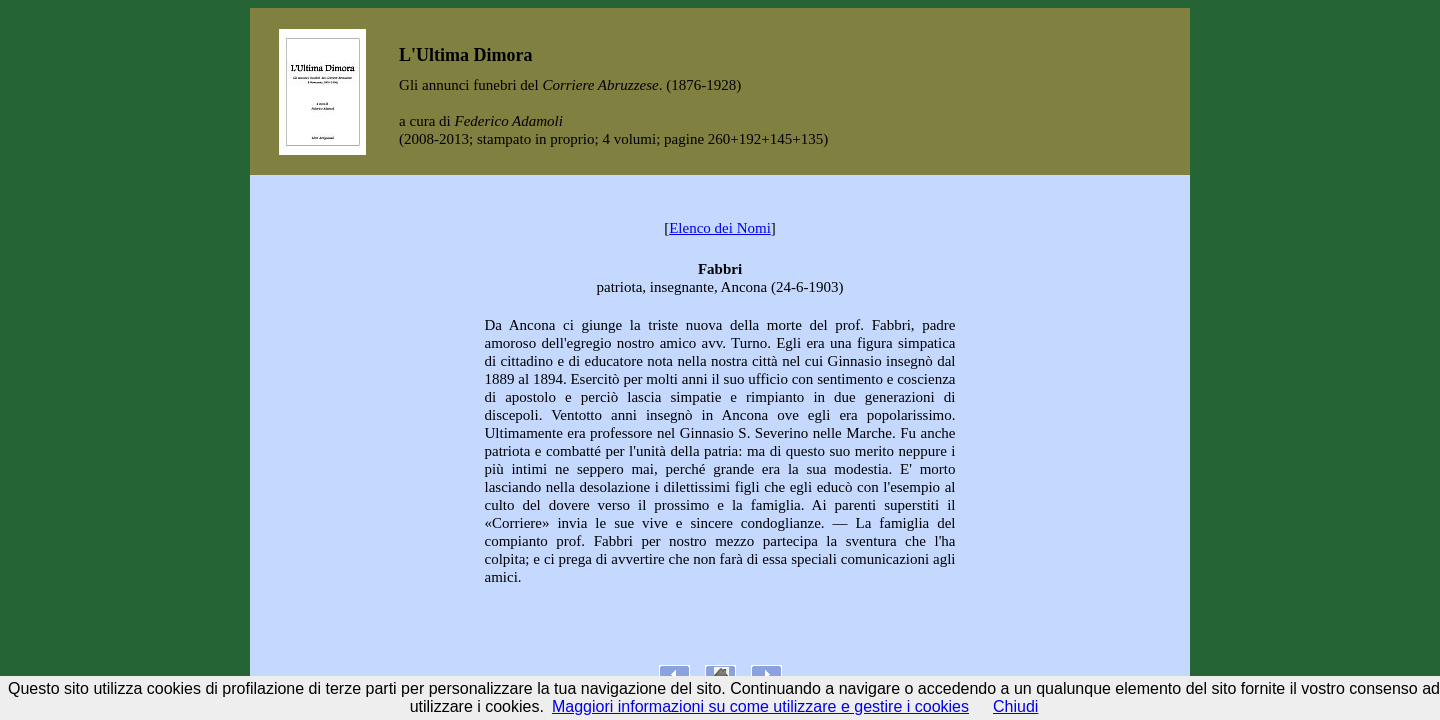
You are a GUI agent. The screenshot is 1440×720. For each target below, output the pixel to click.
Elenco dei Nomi (720, 228)
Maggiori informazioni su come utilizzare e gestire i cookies (760, 706)
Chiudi (1015, 706)
